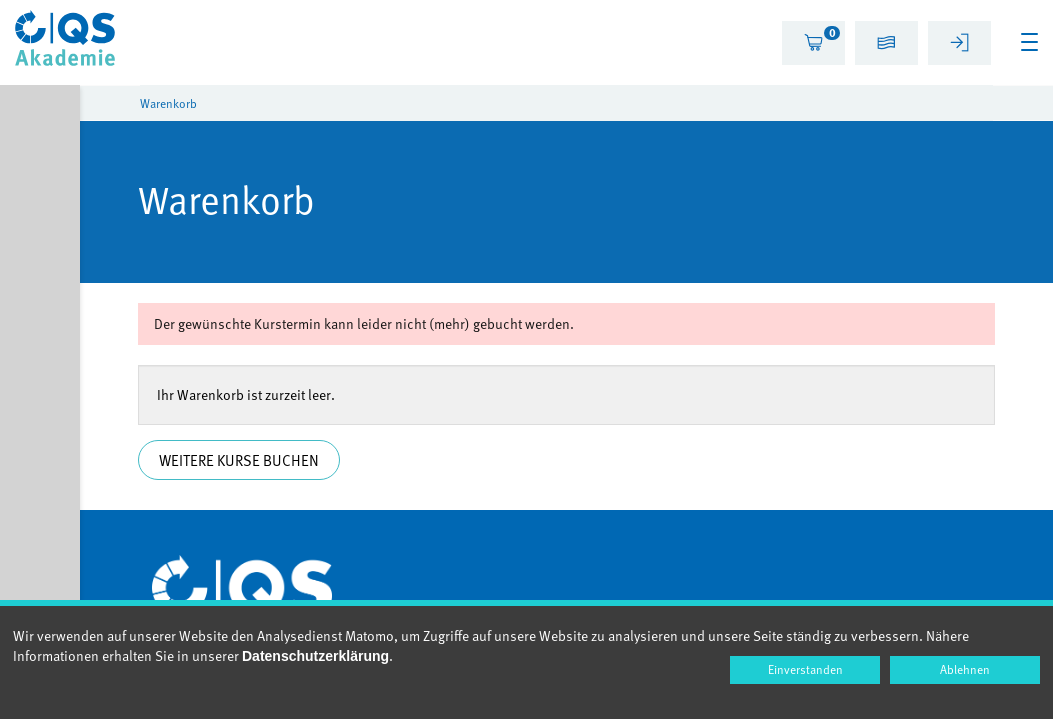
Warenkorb (168, 103)
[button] (886, 45)
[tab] (813, 43)
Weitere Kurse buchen (241, 460)
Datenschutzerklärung (315, 656)
